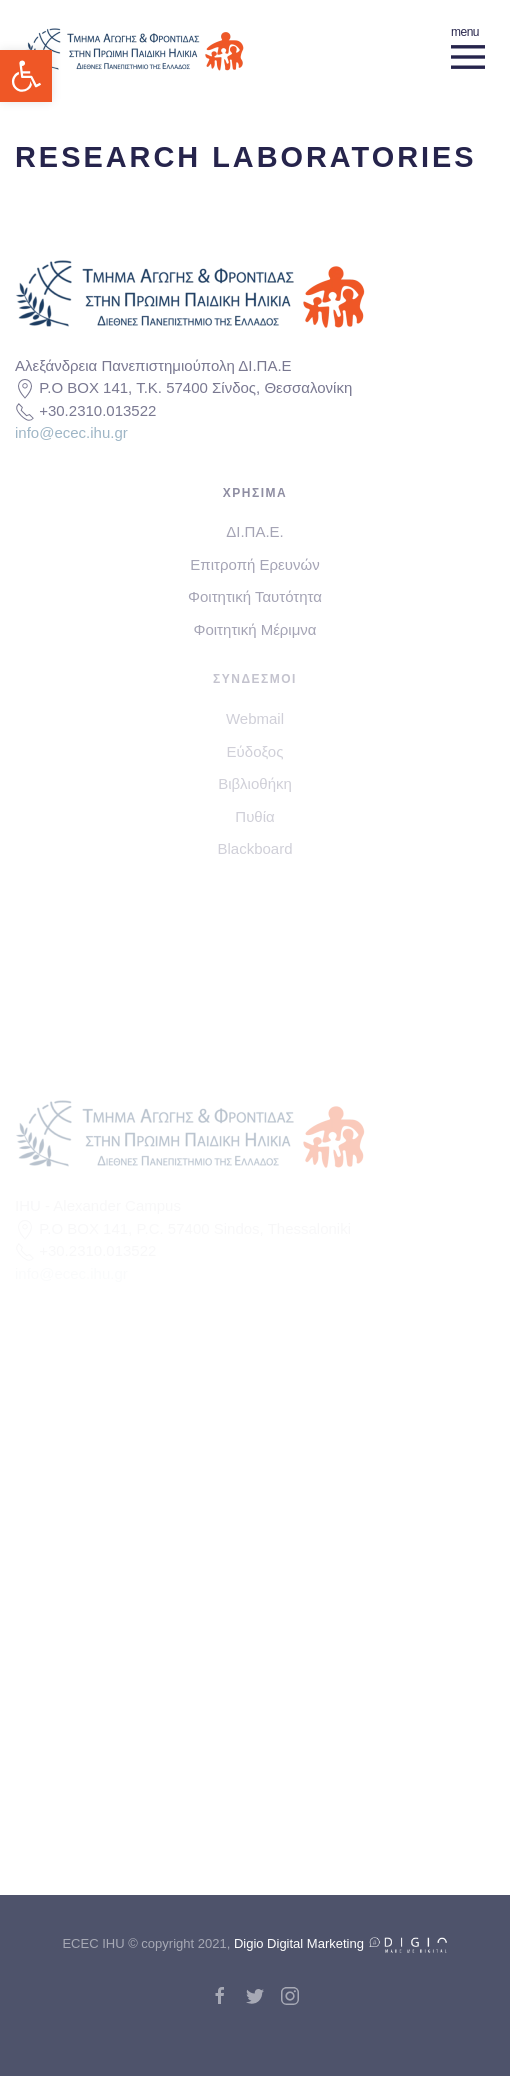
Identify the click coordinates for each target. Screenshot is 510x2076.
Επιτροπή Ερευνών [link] (254, 564)
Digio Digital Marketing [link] (341, 1943)
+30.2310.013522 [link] (97, 410)
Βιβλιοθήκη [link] (255, 783)
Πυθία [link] (254, 816)
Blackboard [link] (254, 848)
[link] (26, 76)
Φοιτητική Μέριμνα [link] (254, 629)
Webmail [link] (255, 718)
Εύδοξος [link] (255, 751)
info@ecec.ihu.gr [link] (71, 432)
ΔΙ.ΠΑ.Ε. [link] (255, 531)
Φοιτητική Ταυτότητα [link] (255, 596)
